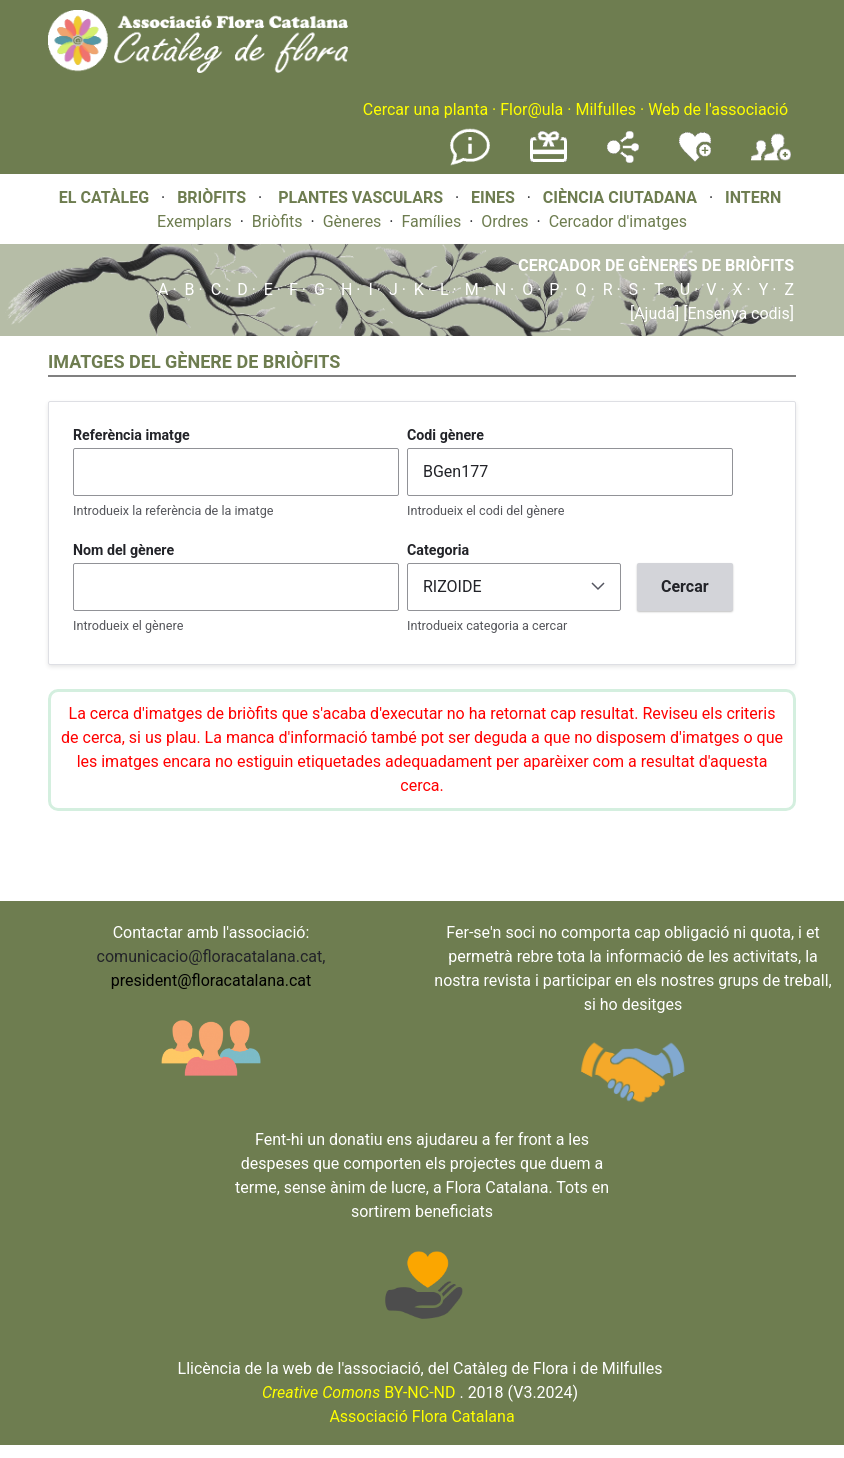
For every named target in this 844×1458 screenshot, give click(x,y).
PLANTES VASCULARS (360, 197)
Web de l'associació (718, 109)
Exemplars (194, 221)
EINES (493, 197)
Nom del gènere (123, 550)
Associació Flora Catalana (421, 1416)
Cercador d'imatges (618, 221)
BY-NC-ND (359, 1392)
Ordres (504, 221)
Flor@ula (531, 109)
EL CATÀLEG (104, 197)
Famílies (431, 221)
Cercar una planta (425, 109)
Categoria (438, 550)
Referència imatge (131, 435)
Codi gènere (445, 435)
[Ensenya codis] (736, 313)
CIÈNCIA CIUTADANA (620, 197)
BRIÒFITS (213, 197)
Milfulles (605, 109)
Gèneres (352, 221)
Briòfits (277, 221)
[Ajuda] (654, 313)
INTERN (753, 197)
